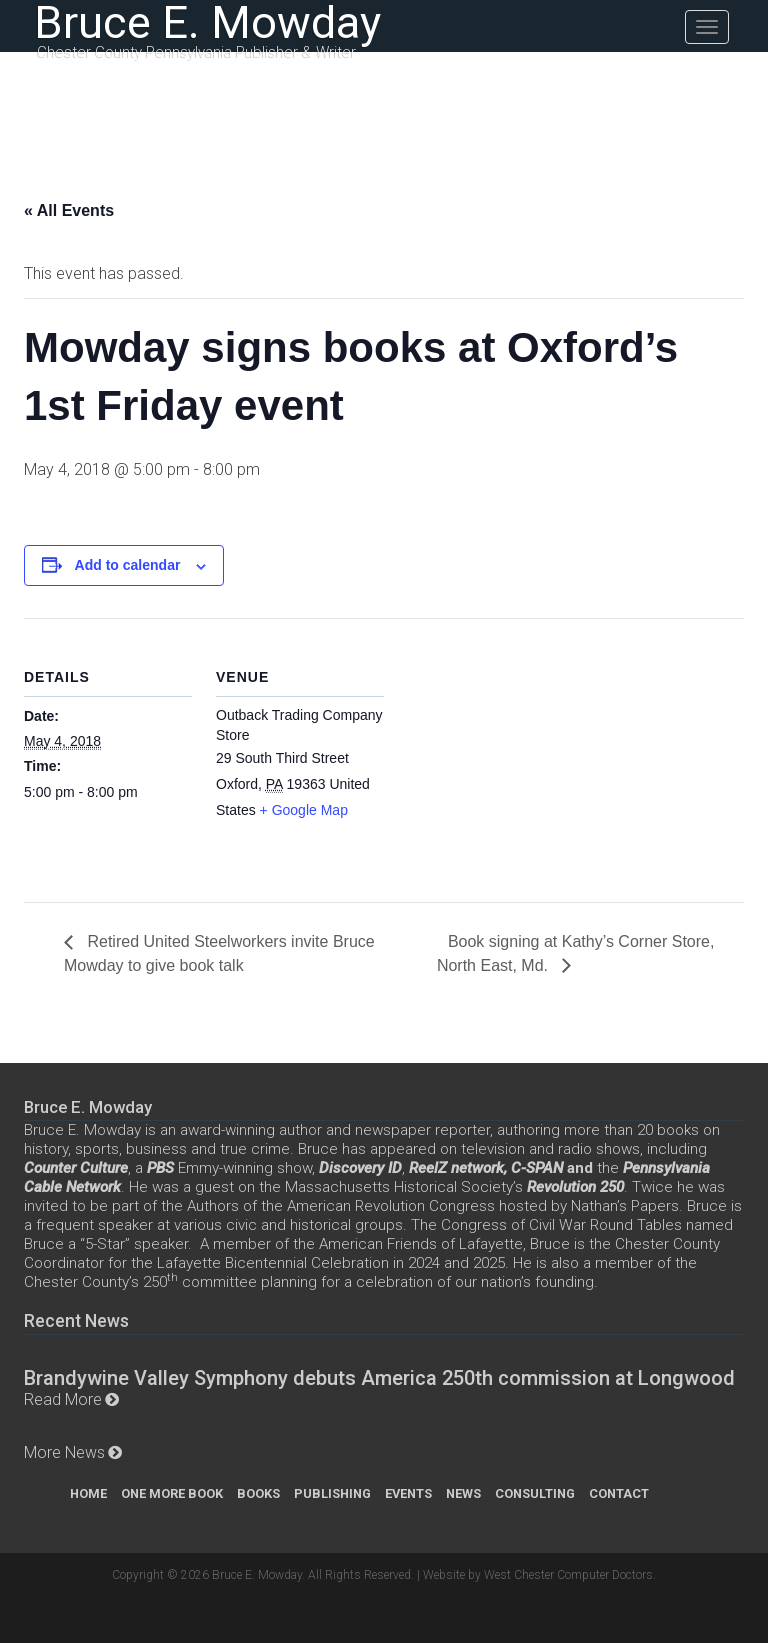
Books (258, 1493)
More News (64, 1452)
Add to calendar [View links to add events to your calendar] (128, 565)
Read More (63, 1399)
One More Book (172, 1493)
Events (408, 1493)
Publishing (332, 1493)
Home (88, 1493)
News (463, 1493)
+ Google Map (304, 810)
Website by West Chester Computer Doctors (538, 1575)
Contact (619, 1493)
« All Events (69, 210)
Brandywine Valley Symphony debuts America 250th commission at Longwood (379, 1378)
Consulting (535, 1493)
